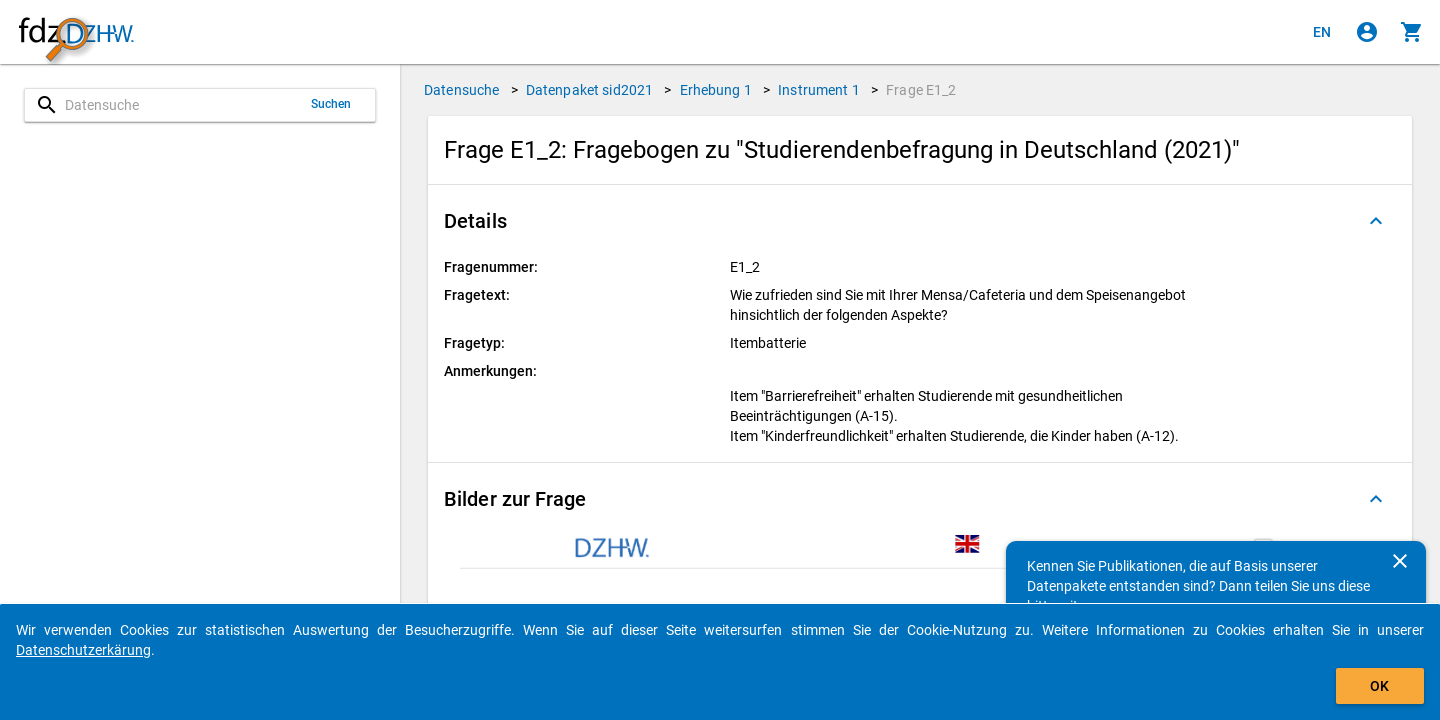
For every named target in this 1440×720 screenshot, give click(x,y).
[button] (920, 221)
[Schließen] (1400, 561)
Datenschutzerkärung (83, 650)
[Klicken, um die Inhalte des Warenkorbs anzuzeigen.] (1412, 32)
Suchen (331, 104)
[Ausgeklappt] (1376, 221)
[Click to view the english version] (1322, 32)
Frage (921, 90)
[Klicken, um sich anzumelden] (1367, 32)
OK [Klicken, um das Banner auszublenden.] (1379, 686)
